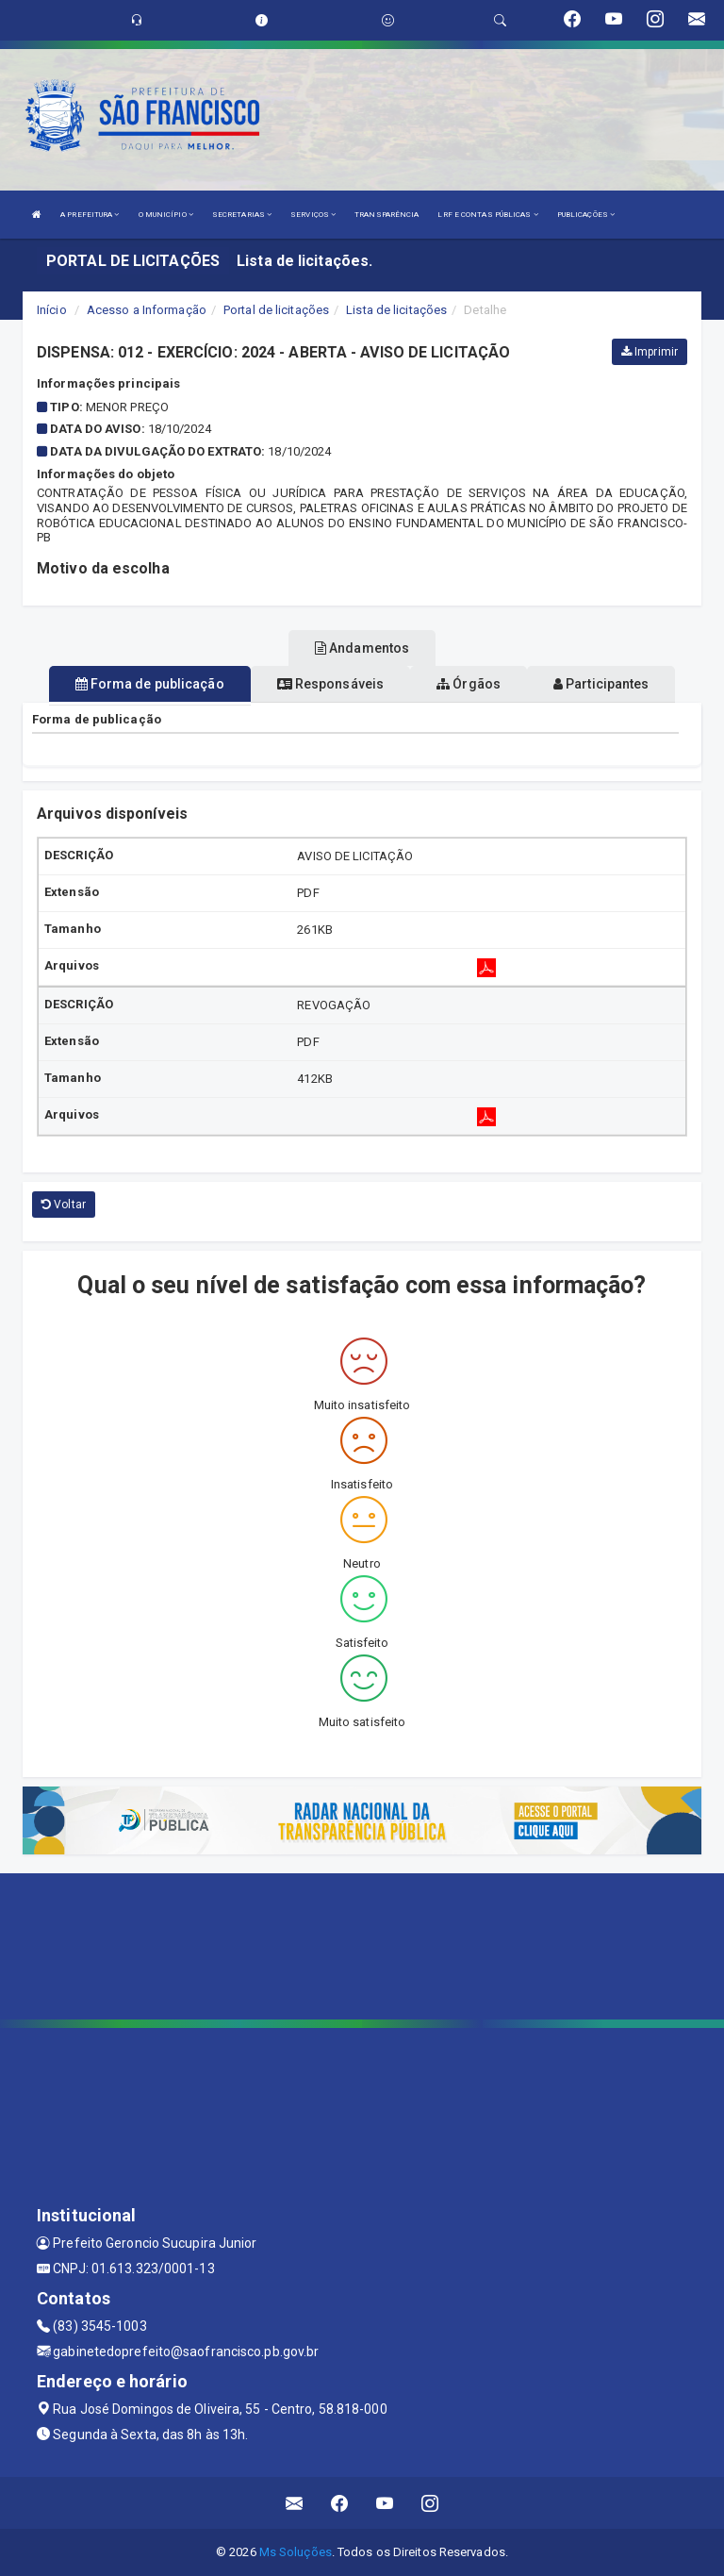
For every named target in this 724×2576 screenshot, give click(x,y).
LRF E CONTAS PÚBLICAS (487, 214)
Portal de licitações (276, 310)
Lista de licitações (396, 310)
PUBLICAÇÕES (586, 214)
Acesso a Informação (146, 310)
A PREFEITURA (89, 214)
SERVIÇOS (313, 214)
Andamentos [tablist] (362, 648)
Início (52, 310)
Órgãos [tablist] (468, 683)
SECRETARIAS (242, 214)
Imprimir (649, 351)
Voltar (63, 1204)
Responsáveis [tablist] (330, 683)
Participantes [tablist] (601, 683)
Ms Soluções (295, 2552)
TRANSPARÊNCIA (386, 214)
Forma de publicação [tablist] (149, 683)
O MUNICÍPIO (166, 214)
